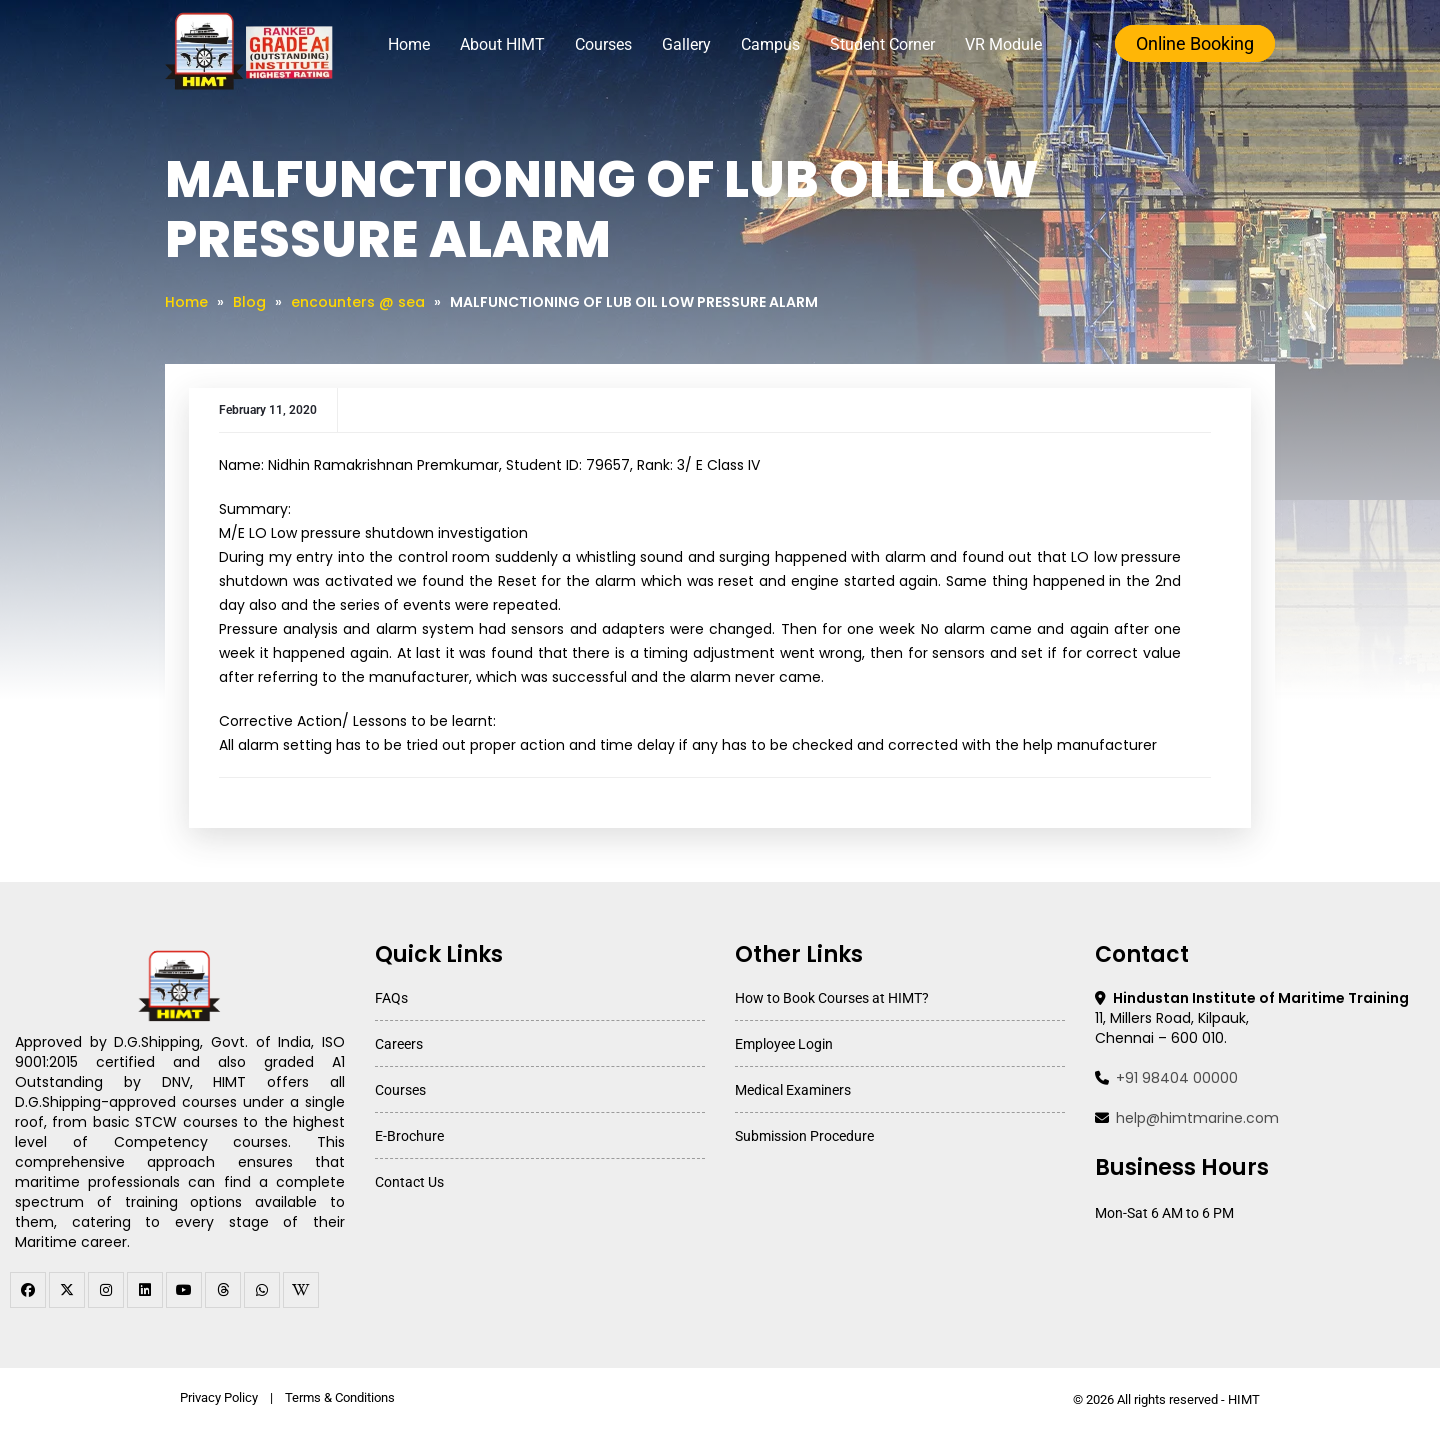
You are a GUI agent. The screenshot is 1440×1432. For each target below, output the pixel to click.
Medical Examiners (793, 1090)
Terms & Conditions (340, 1397)
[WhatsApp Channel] (262, 1290)
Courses (603, 44)
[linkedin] (145, 1290)
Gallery (686, 44)
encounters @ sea (358, 302)
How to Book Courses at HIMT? (832, 998)
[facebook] (28, 1290)
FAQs (391, 998)
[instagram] (106, 1290)
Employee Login (784, 1044)
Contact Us (409, 1182)
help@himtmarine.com (1197, 1118)
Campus (770, 44)
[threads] (223, 1290)
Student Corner (882, 44)
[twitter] (67, 1290)
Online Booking (1195, 43)
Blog (249, 302)
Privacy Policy (219, 1397)
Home (409, 44)
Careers (399, 1044)
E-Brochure (409, 1136)
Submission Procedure (804, 1136)
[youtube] (184, 1290)
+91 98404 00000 (1177, 1078)
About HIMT (502, 44)
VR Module (1003, 44)
